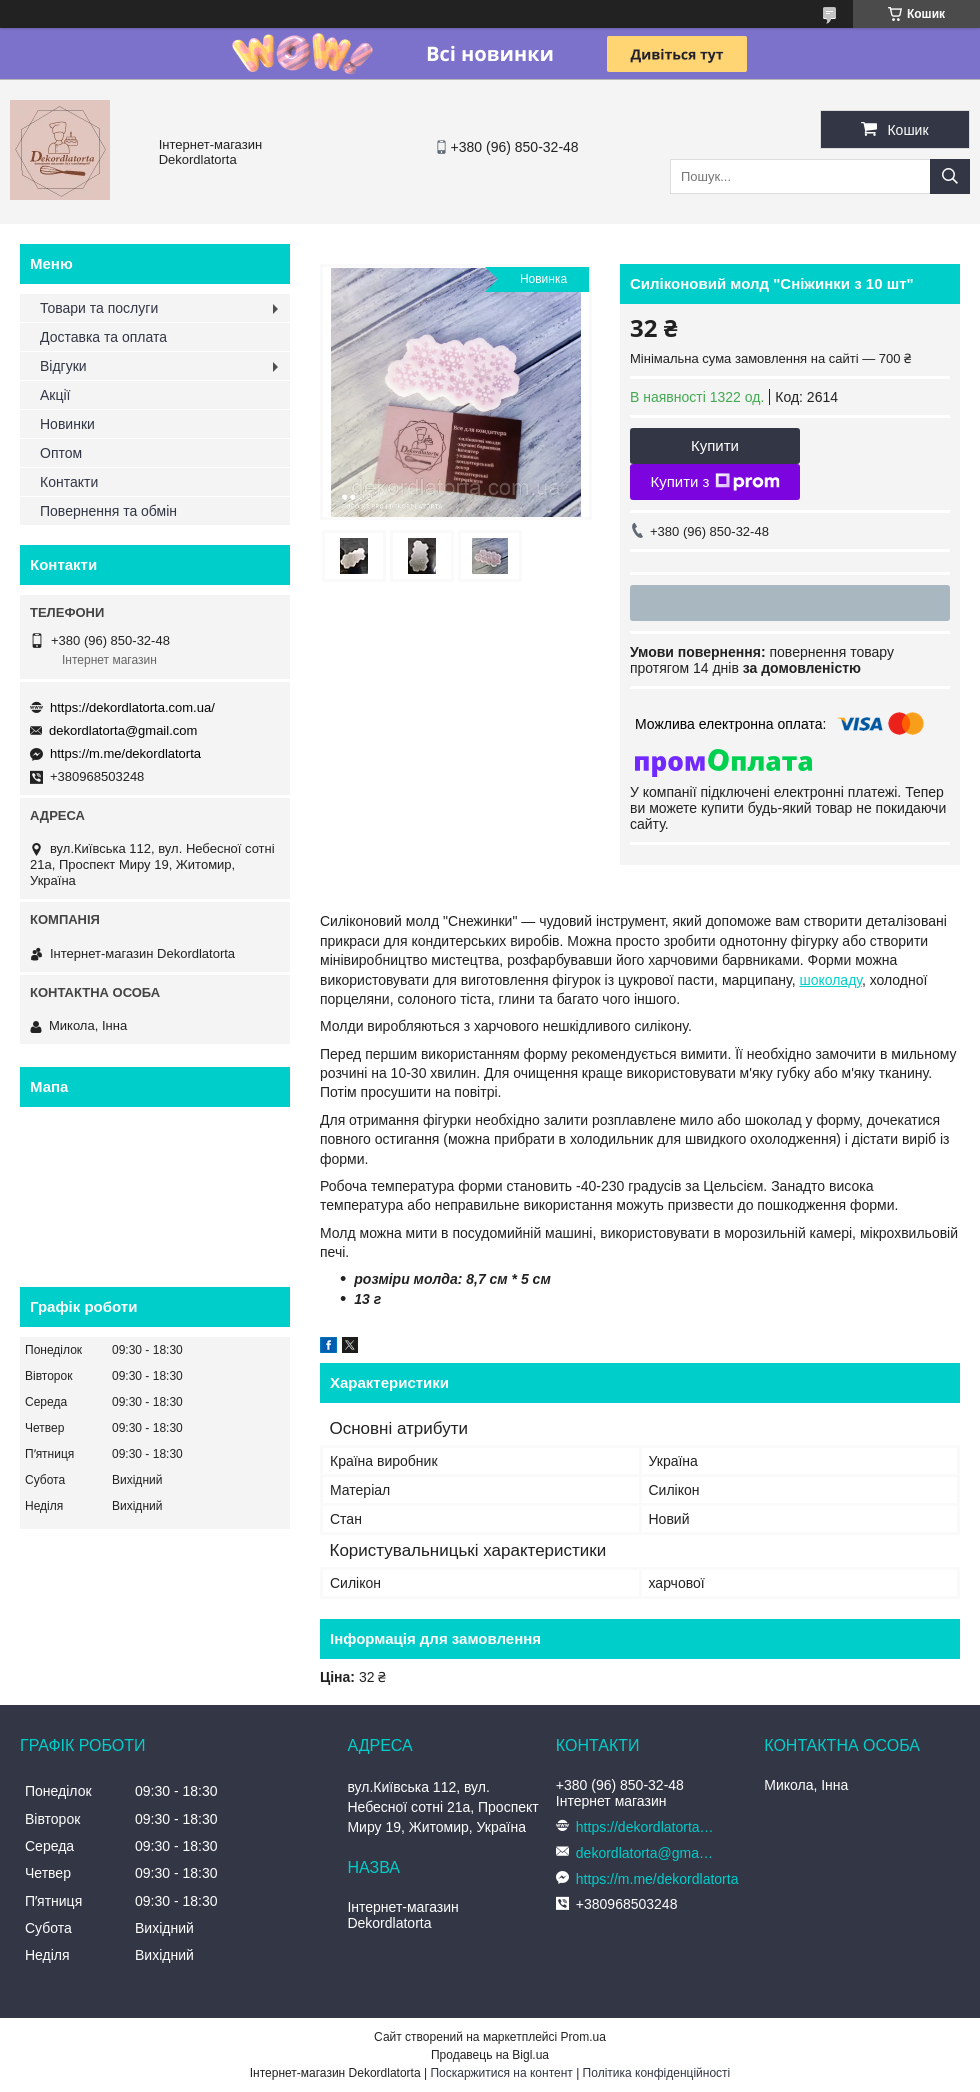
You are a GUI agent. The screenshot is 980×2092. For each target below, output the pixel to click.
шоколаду (830, 980)
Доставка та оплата (103, 337)
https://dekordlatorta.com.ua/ (132, 707)
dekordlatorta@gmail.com (123, 730)
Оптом (61, 453)
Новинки (67, 424)
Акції (55, 395)
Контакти (69, 482)
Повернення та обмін (108, 511)
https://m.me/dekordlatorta (125, 753)
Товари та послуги (99, 308)
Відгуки (63, 366)
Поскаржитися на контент (501, 2073)
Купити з (714, 482)
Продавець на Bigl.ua (490, 2055)
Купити (715, 445)
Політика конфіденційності (657, 2073)
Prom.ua (583, 2037)
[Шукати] (950, 176)
